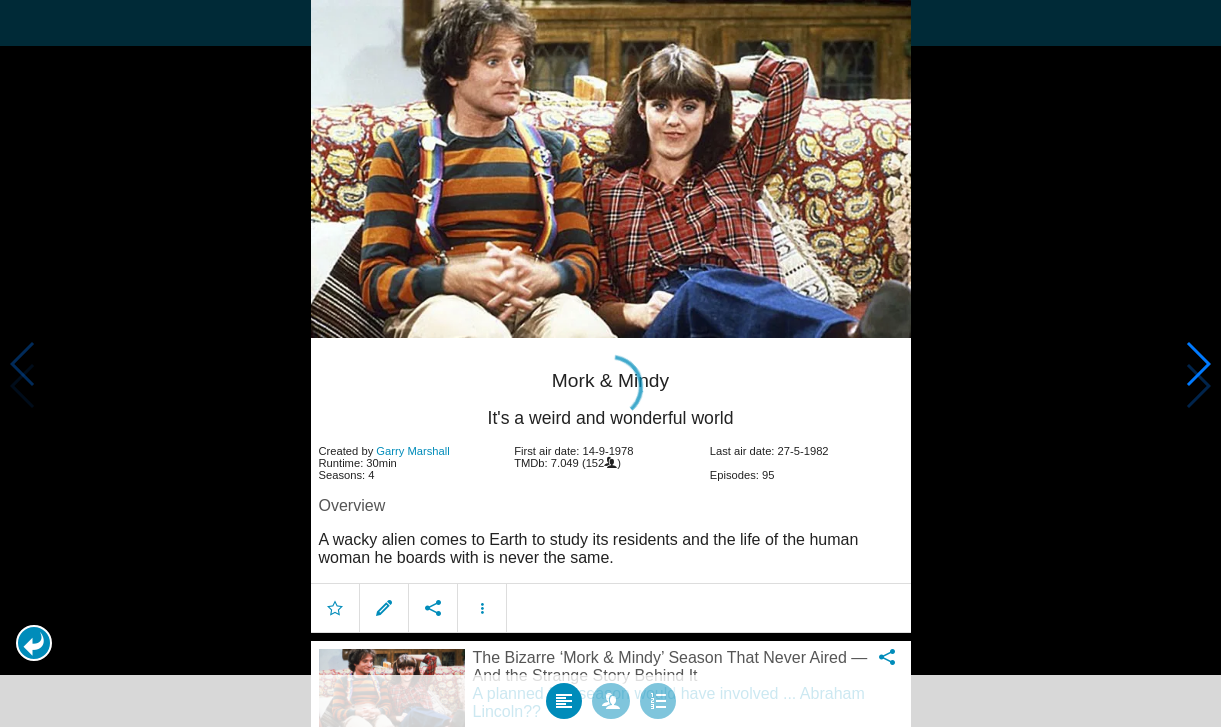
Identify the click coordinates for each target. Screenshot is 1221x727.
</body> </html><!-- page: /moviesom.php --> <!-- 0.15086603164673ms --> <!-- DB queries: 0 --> (610, 363)
